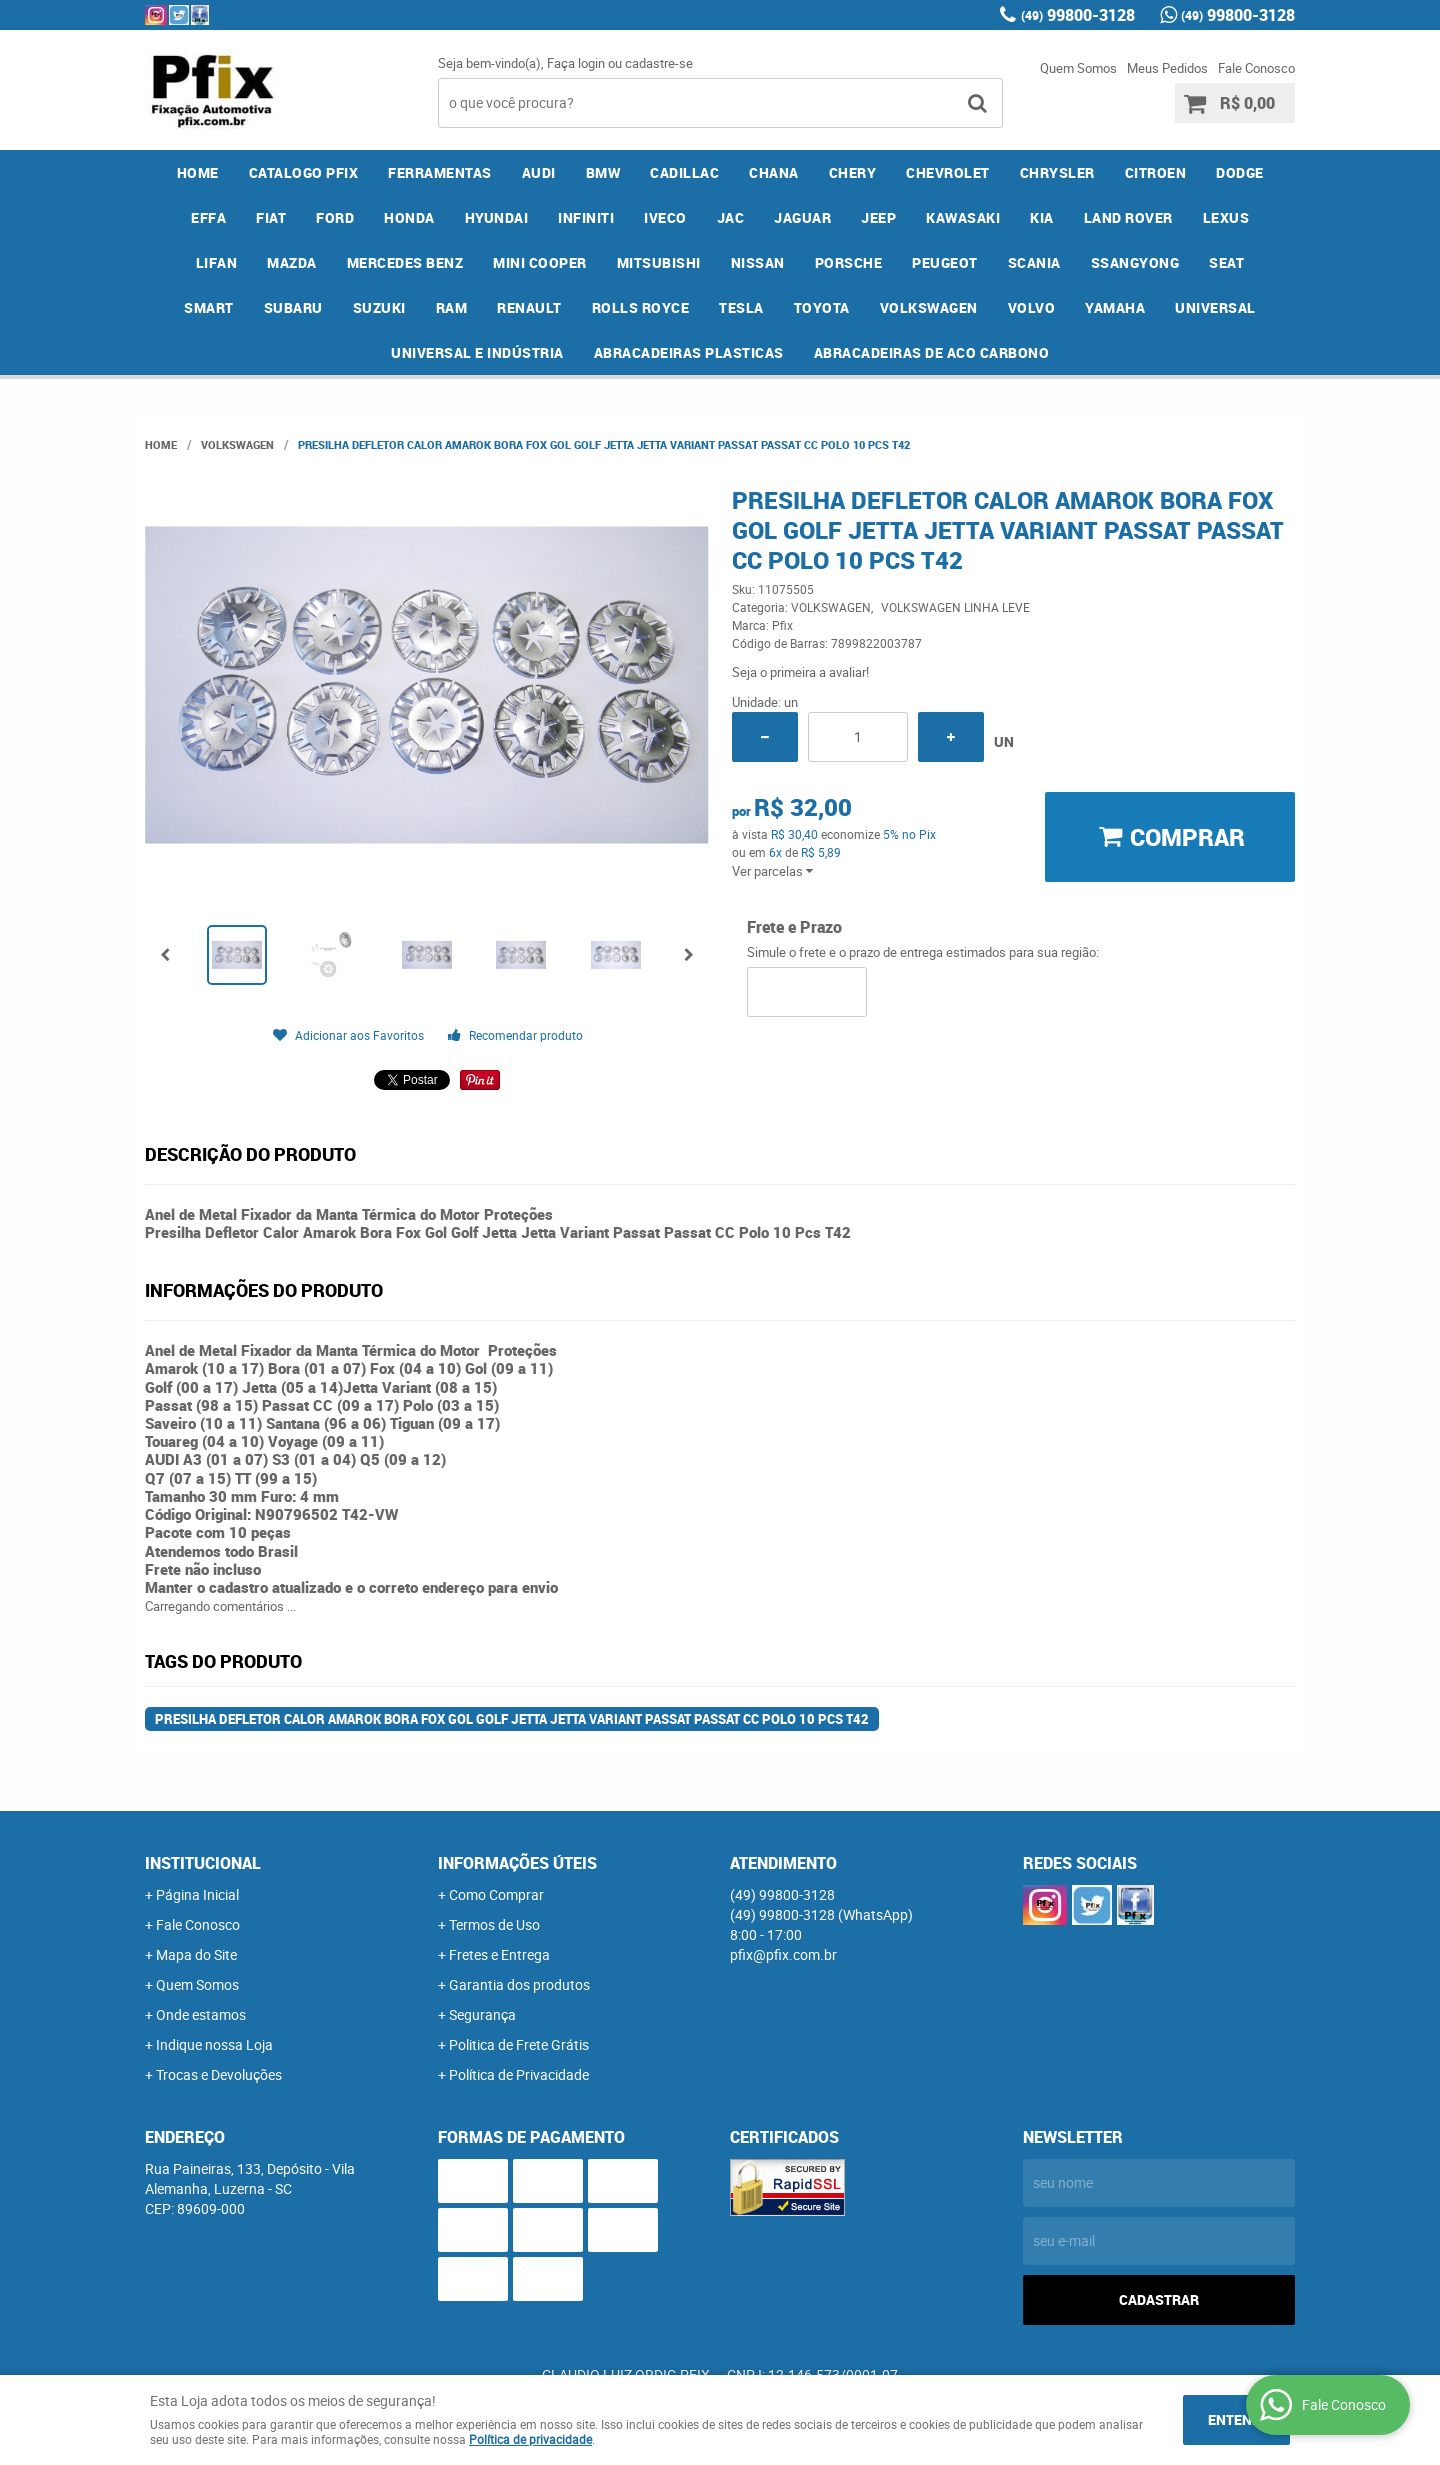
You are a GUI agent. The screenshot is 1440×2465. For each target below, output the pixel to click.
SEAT (1226, 262)
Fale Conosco (1256, 68)
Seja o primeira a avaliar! (800, 672)
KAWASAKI (963, 217)
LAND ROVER (1128, 217)
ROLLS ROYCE (641, 307)
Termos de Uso (494, 1924)
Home (198, 172)
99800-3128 (1078, 15)
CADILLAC (684, 172)
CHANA (774, 172)
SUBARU (293, 307)
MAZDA (292, 262)
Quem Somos (1078, 68)
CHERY (853, 172)
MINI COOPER (540, 262)
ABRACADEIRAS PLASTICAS (689, 352)
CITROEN (1156, 172)
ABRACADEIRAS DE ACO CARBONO (932, 352)
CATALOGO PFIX (304, 172)
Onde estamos (201, 2014)
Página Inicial (197, 1894)
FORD (335, 217)
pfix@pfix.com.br (783, 1954)
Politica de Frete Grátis (519, 2044)
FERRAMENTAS (440, 172)
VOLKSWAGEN (929, 307)
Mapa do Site (196, 1954)
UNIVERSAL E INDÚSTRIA (477, 352)
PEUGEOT (945, 262)
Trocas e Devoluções (219, 2074)
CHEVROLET (948, 172)
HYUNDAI (497, 217)
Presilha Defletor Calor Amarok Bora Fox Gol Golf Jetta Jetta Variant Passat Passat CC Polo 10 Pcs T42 (512, 1719)
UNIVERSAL (1215, 307)
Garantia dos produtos (519, 1984)
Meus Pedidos (1167, 68)
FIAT (271, 217)
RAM (452, 307)
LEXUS (1226, 217)
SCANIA (1034, 262)
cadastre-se (659, 63)
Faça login (576, 63)
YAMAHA (1115, 307)
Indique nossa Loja (214, 2044)
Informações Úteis (517, 1863)
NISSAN (758, 262)
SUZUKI (379, 307)
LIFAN (217, 262)
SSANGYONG (1135, 262)
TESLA (741, 307)
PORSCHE (849, 262)
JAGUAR (802, 217)
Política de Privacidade (519, 2074)
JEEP (878, 217)
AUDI (539, 172)
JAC (731, 217)
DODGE (1240, 172)
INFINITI (586, 217)
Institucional (203, 1863)
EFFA (208, 217)
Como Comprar (496, 1894)
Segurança (482, 2014)
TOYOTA (822, 307)
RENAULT (529, 307)
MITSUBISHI (659, 262)
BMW (603, 172)
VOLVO (1032, 307)
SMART (209, 307)
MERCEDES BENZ (405, 262)
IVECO (665, 217)
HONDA (409, 217)
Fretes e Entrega (499, 1954)
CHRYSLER (1057, 172)
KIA (1042, 217)
